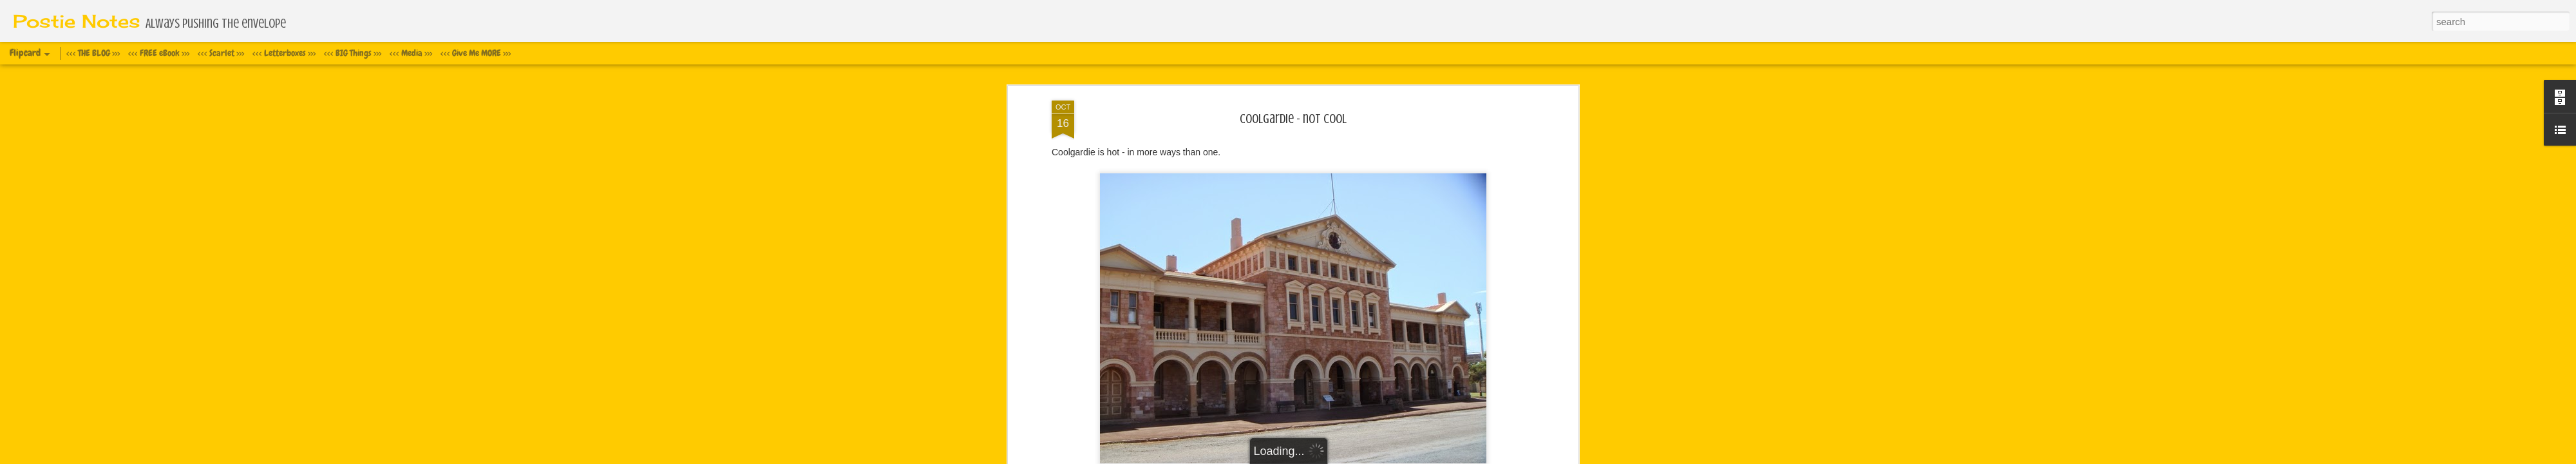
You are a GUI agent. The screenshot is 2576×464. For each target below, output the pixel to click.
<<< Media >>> (411, 53)
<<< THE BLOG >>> (93, 53)
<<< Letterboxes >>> (284, 53)
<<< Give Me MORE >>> (475, 53)
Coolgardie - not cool (1293, 118)
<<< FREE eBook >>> (158, 53)
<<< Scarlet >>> (221, 53)
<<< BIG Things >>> (352, 53)
